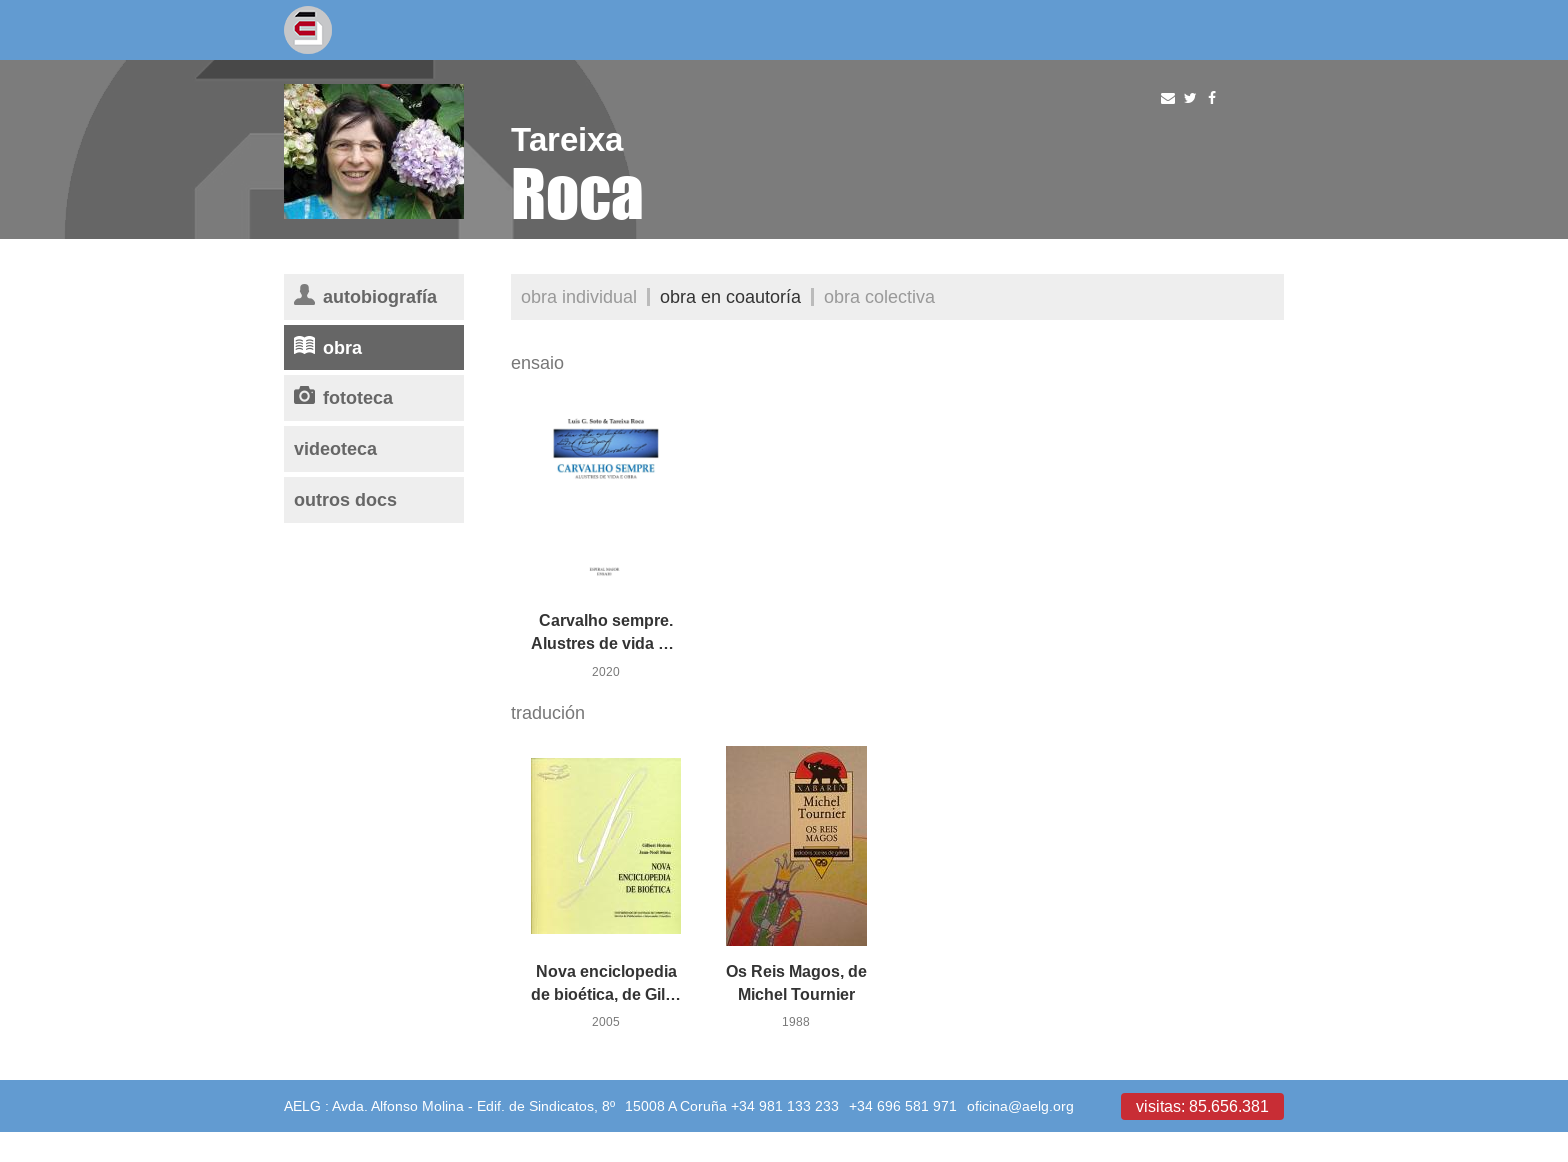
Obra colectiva (879, 296)
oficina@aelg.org (1020, 1106)
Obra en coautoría (730, 296)
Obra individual (579, 296)
